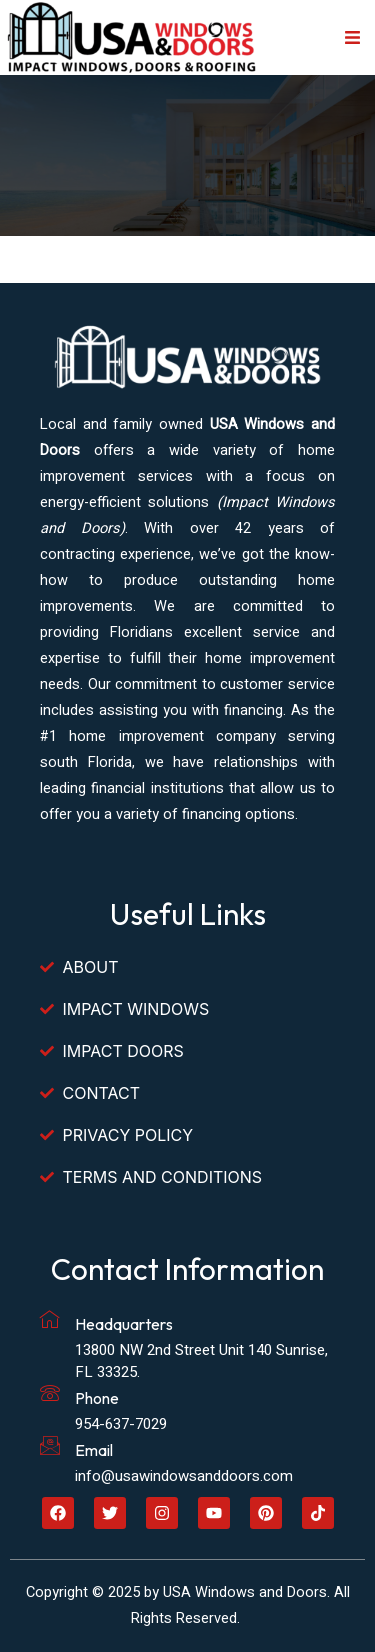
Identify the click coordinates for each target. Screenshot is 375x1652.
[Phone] (50, 1393)
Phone (97, 1398)
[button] (353, 38)
